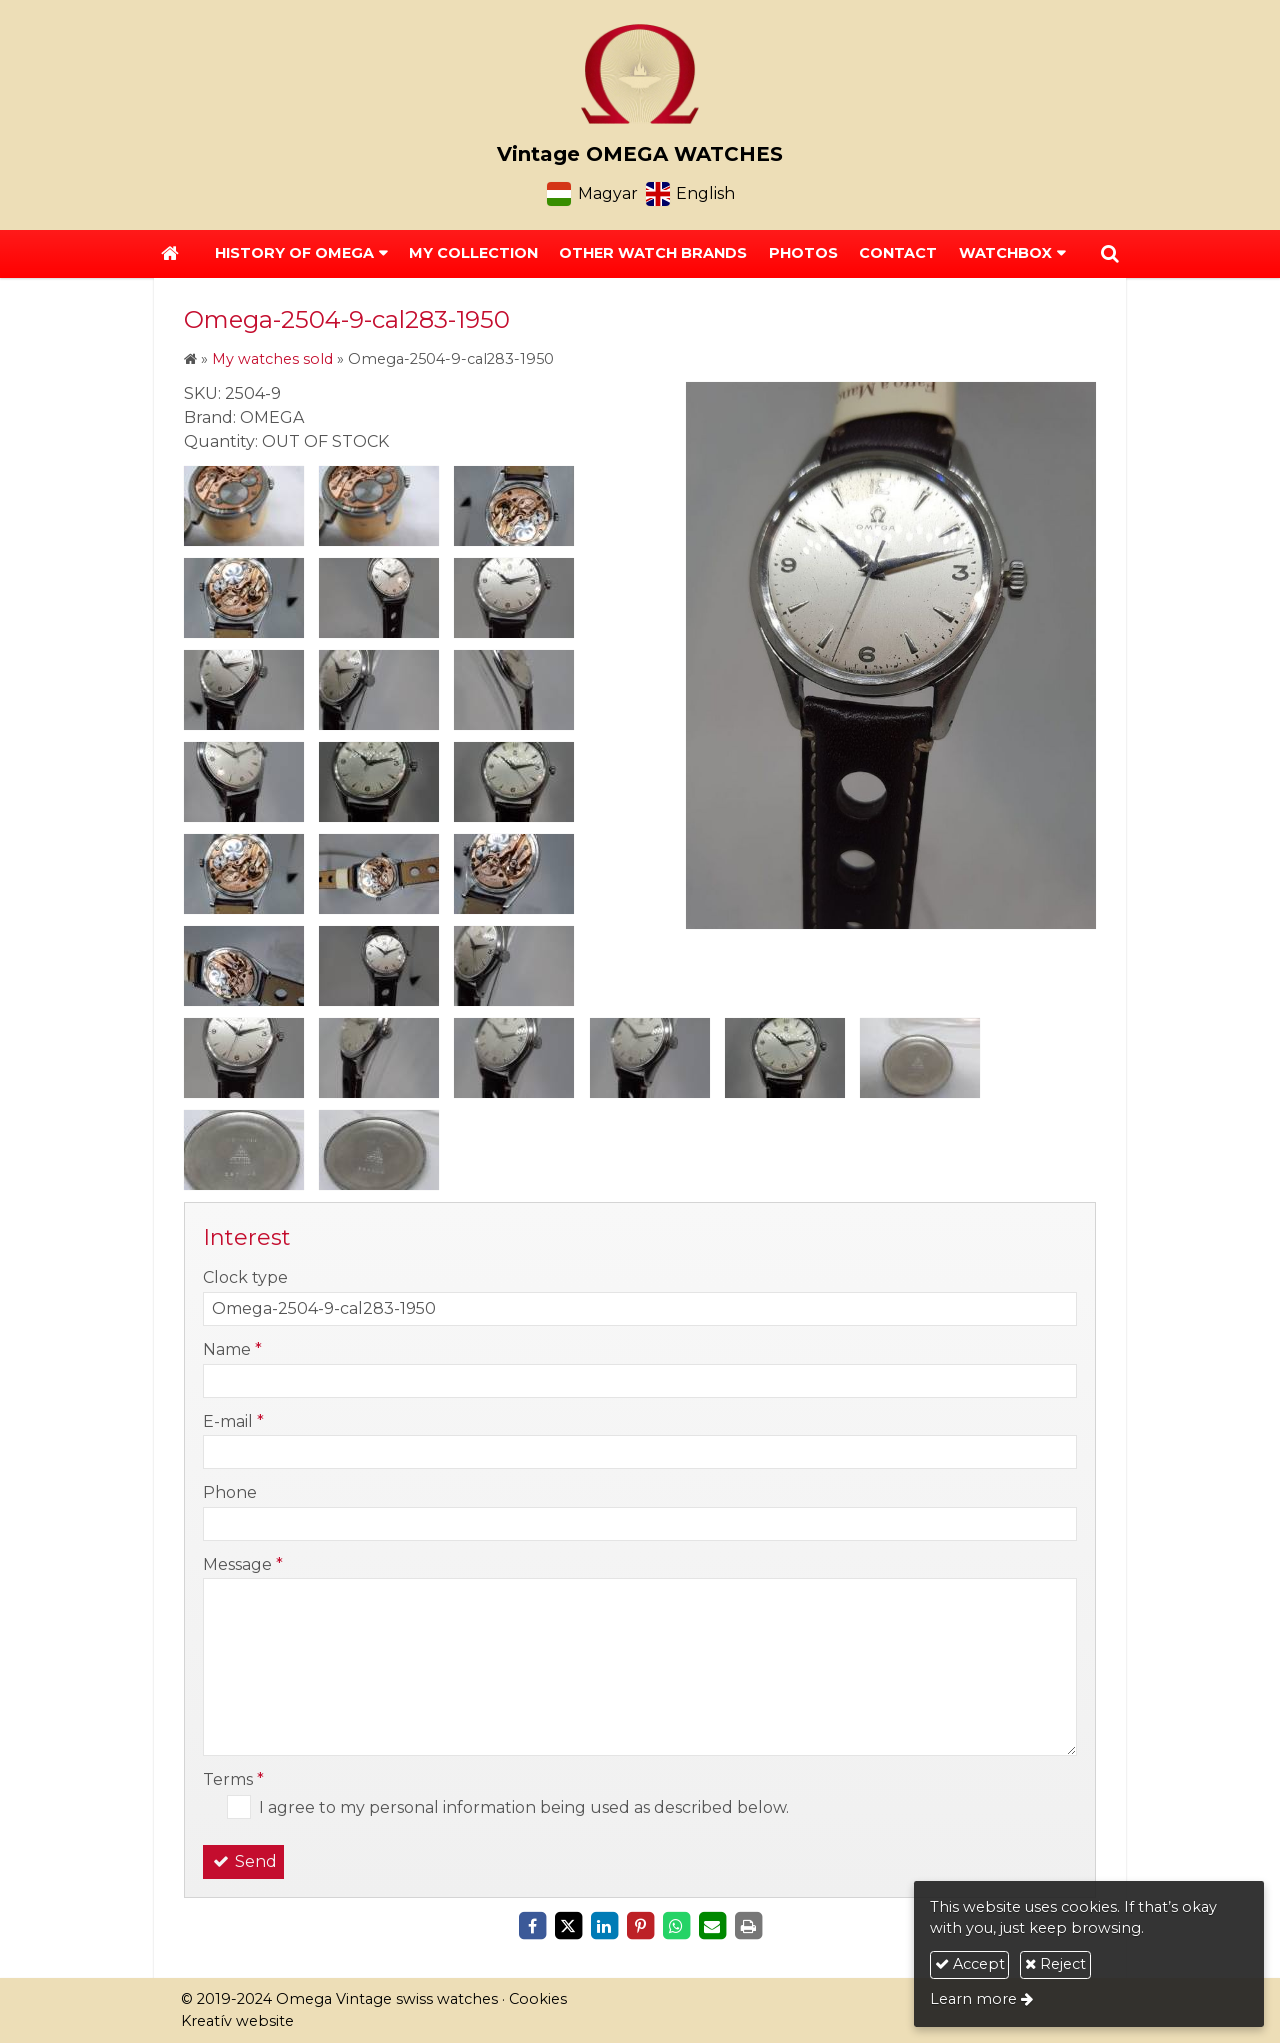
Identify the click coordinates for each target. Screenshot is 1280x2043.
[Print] (748, 1926)
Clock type (245, 1277)
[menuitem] (473, 254)
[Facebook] (532, 1926)
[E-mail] (712, 1926)
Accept (970, 1964)
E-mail (233, 1421)
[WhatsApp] (676, 1926)
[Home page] (640, 74)
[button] (1110, 254)
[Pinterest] (640, 1926)
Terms (233, 1779)
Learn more (973, 1999)
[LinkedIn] (604, 1926)
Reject (1055, 1964)
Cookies (538, 1999)
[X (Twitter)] (568, 1926)
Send (243, 1861)
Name (232, 1349)
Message (243, 1564)
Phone (230, 1492)
